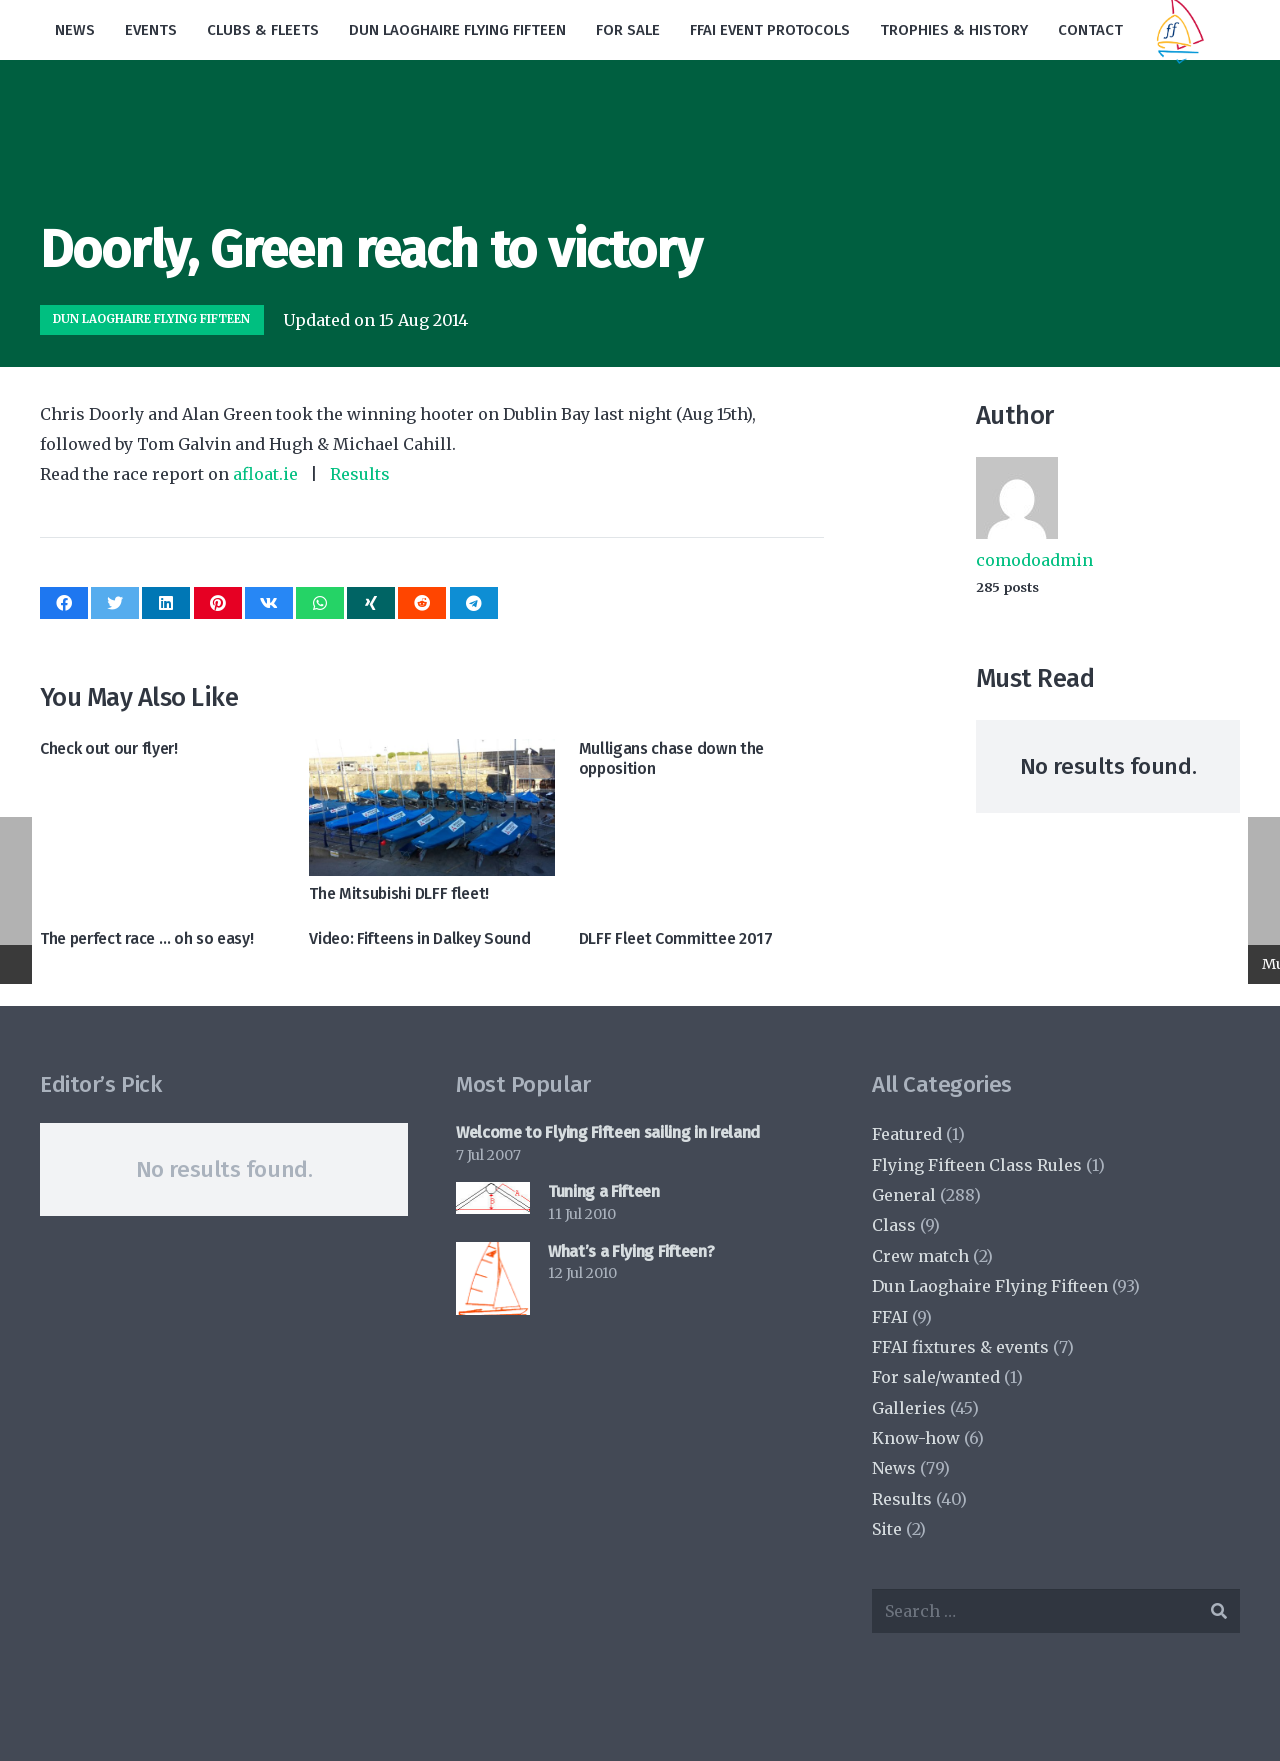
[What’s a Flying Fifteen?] (493, 1279)
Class (894, 1225)
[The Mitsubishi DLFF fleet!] (431, 808)
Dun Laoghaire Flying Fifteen (990, 1286)
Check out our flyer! (109, 748)
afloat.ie (265, 474)
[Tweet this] (115, 603)
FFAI (890, 1317)
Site (887, 1529)
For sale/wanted (936, 1377)
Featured (907, 1134)
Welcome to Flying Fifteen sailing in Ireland (608, 1132)
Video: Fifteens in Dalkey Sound (419, 938)
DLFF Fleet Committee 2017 (676, 938)
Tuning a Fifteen (604, 1191)
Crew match (920, 1256)
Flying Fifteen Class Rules (977, 1165)
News (894, 1468)
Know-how (916, 1438)
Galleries (909, 1408)
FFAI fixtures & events (960, 1347)
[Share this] (64, 603)
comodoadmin (1034, 560)
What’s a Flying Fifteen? (631, 1251)
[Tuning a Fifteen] (493, 1197)
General (904, 1195)
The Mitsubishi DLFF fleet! (399, 893)
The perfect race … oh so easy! (146, 938)
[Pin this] (218, 603)
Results (360, 474)
